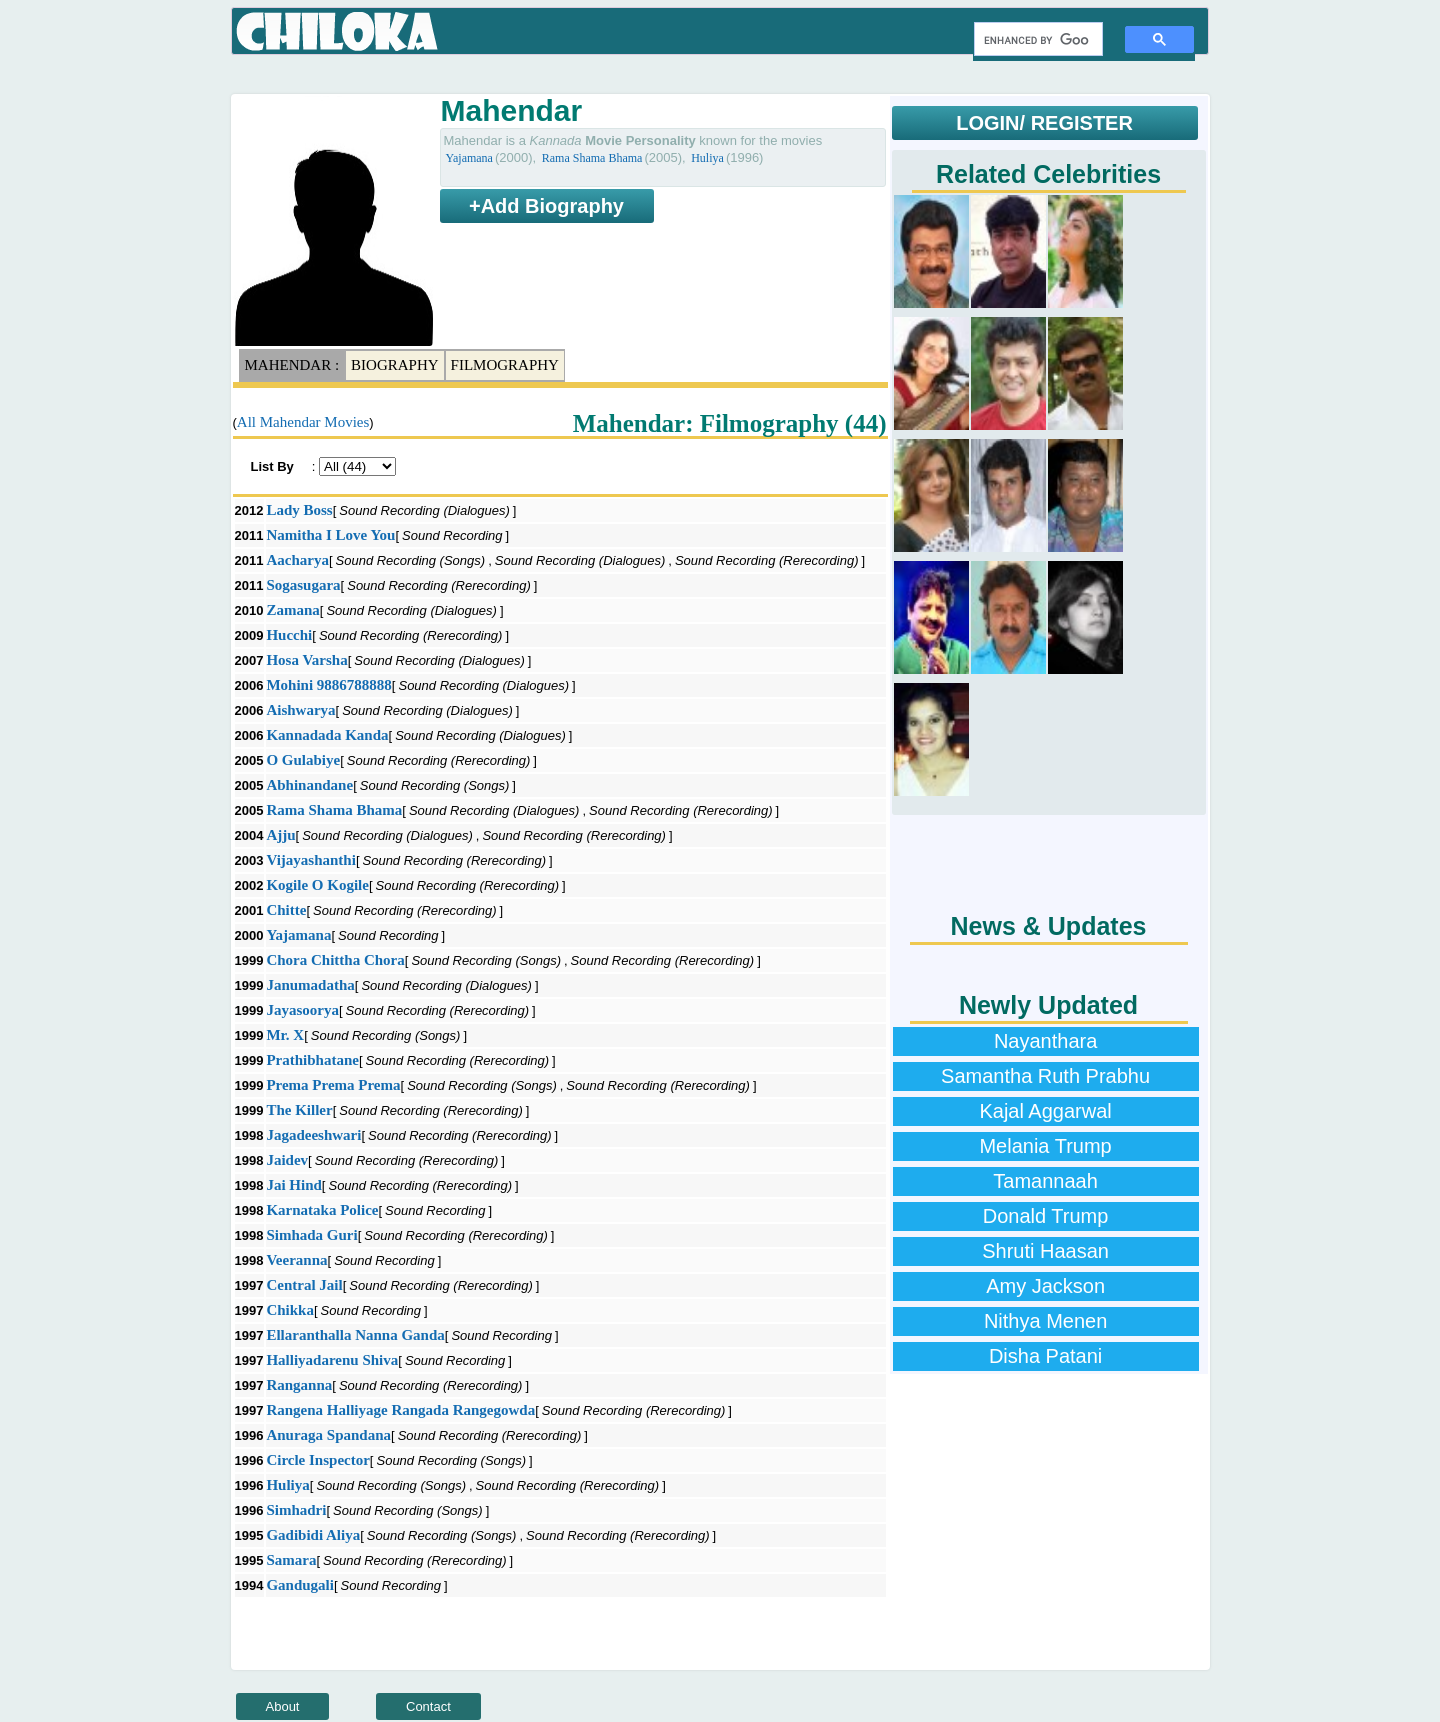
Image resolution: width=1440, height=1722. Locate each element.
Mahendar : (292, 365)
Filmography (505, 365)
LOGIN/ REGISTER (1044, 123)
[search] (1036, 40)
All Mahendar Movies (303, 422)
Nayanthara (1045, 1041)
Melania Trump (1045, 1146)
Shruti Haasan (1045, 1251)
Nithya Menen (1045, 1321)
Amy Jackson (1045, 1286)
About (283, 1706)
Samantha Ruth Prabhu (1045, 1076)
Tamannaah (1045, 1181)
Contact (428, 1706)
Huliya (707, 158)
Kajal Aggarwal (1045, 1111)
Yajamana (469, 158)
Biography (395, 365)
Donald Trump (1046, 1216)
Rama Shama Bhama (592, 158)
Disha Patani (1045, 1356)
